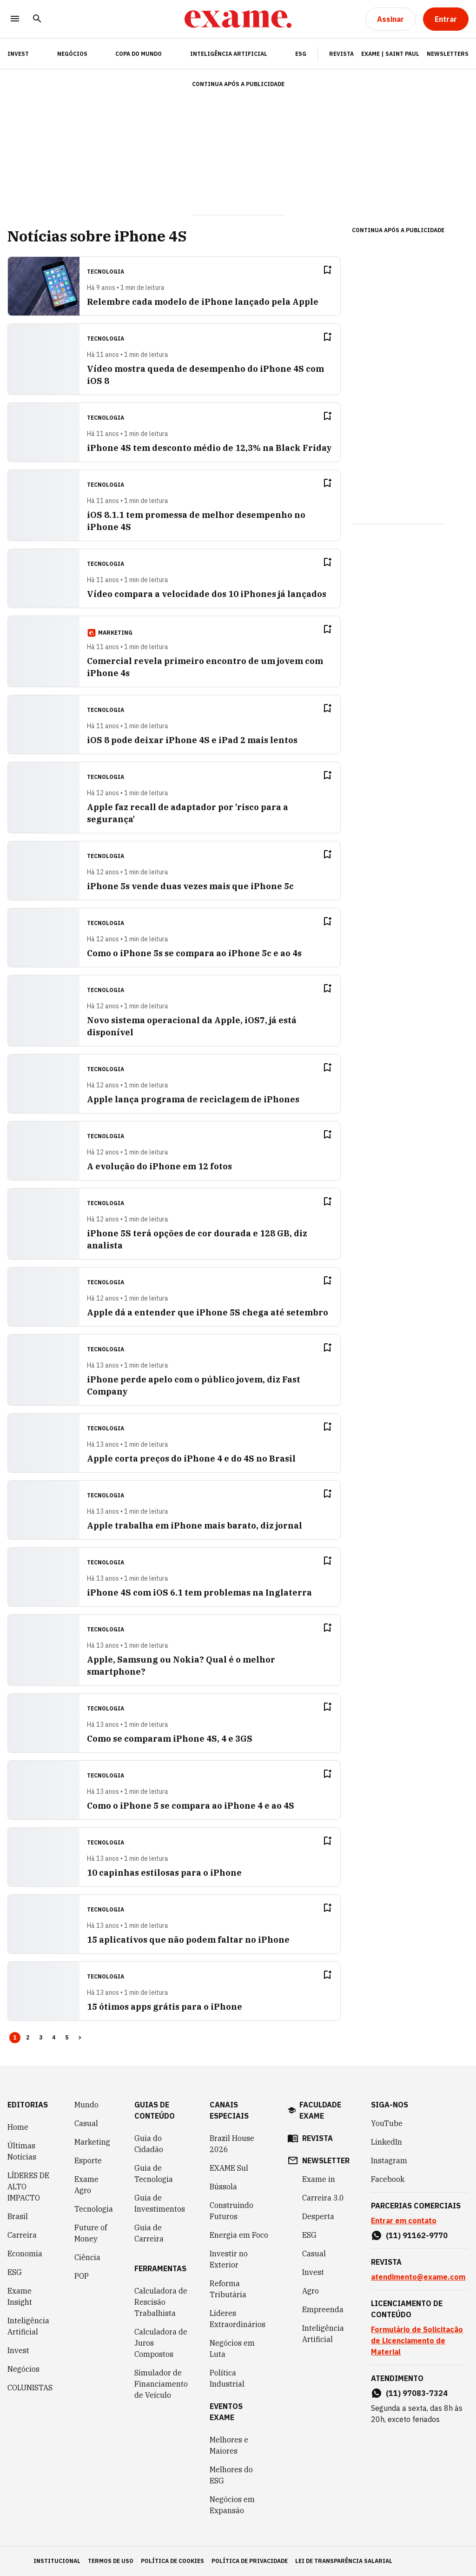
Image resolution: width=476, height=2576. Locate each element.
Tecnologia (93, 2209)
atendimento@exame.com (418, 2276)
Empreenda (323, 2309)
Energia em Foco (239, 2235)
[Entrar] (446, 19)
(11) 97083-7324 (417, 2393)
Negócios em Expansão (232, 2505)
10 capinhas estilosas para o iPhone (164, 1872)
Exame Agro (86, 2184)
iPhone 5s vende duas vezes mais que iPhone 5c (190, 886)
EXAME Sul (229, 2168)
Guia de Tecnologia (153, 2173)
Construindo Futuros (231, 2210)
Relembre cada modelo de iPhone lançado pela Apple (202, 301)
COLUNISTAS (30, 2387)
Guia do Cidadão (148, 2143)
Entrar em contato (403, 2220)
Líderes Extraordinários (237, 2318)
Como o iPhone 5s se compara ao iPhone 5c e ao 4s (194, 953)
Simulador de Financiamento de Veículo (161, 2384)
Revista (341, 53)
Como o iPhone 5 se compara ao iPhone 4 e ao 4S (190, 1805)
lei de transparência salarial (343, 2560)
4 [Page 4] (54, 2037)
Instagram (389, 2160)
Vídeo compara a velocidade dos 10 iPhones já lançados (206, 594)
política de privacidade (250, 2560)
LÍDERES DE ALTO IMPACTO (28, 2186)
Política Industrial (227, 2378)
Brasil (17, 2216)
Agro (310, 2290)
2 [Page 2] (28, 2037)
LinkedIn (386, 2142)
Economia (24, 2253)
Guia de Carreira (149, 2233)
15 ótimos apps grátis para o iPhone (164, 2006)
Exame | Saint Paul (390, 53)
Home (17, 2127)
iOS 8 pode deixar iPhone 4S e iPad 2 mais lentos (192, 740)
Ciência (87, 2257)
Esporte (88, 2160)
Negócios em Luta (232, 2348)
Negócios (72, 53)
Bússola (223, 2186)
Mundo (86, 2104)
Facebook (387, 2179)
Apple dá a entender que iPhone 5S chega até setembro (207, 1312)
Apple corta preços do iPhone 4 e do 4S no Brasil (191, 1458)
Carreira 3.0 (323, 2197)
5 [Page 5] (67, 2037)
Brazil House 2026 (232, 2143)
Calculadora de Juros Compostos (160, 2343)
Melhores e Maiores (229, 2445)
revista (317, 2138)
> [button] (80, 2037)
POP (81, 2276)
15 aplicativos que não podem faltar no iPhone (188, 1939)
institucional (56, 2560)
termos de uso (110, 2560)
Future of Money (90, 2233)
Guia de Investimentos (159, 2203)
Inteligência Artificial (228, 53)
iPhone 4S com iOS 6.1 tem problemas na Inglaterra (199, 1592)
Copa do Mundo (138, 53)
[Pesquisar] (37, 19)
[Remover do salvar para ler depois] (327, 269)
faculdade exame (320, 2110)
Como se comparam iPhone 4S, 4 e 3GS (169, 1738)
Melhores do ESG (231, 2475)
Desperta (318, 2216)
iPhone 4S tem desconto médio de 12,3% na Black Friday (209, 448)
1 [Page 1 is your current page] (15, 2037)
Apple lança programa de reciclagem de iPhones (193, 1099)
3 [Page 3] (41, 2037)
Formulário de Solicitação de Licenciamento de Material (417, 2340)
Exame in (318, 2179)
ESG (300, 53)
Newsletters (448, 53)
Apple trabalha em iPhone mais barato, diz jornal (194, 1525)
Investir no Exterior (229, 2259)
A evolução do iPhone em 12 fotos (159, 1166)
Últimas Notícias (21, 2151)
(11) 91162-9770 (417, 2235)
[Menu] (14, 19)
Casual (86, 2123)
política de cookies (172, 2560)
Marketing (92, 2142)
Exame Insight (19, 2296)
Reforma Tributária (228, 2289)
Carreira (22, 2235)
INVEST (18, 53)
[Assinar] (390, 19)
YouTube (387, 2123)
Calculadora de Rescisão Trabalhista (160, 2302)
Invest (18, 2350)
